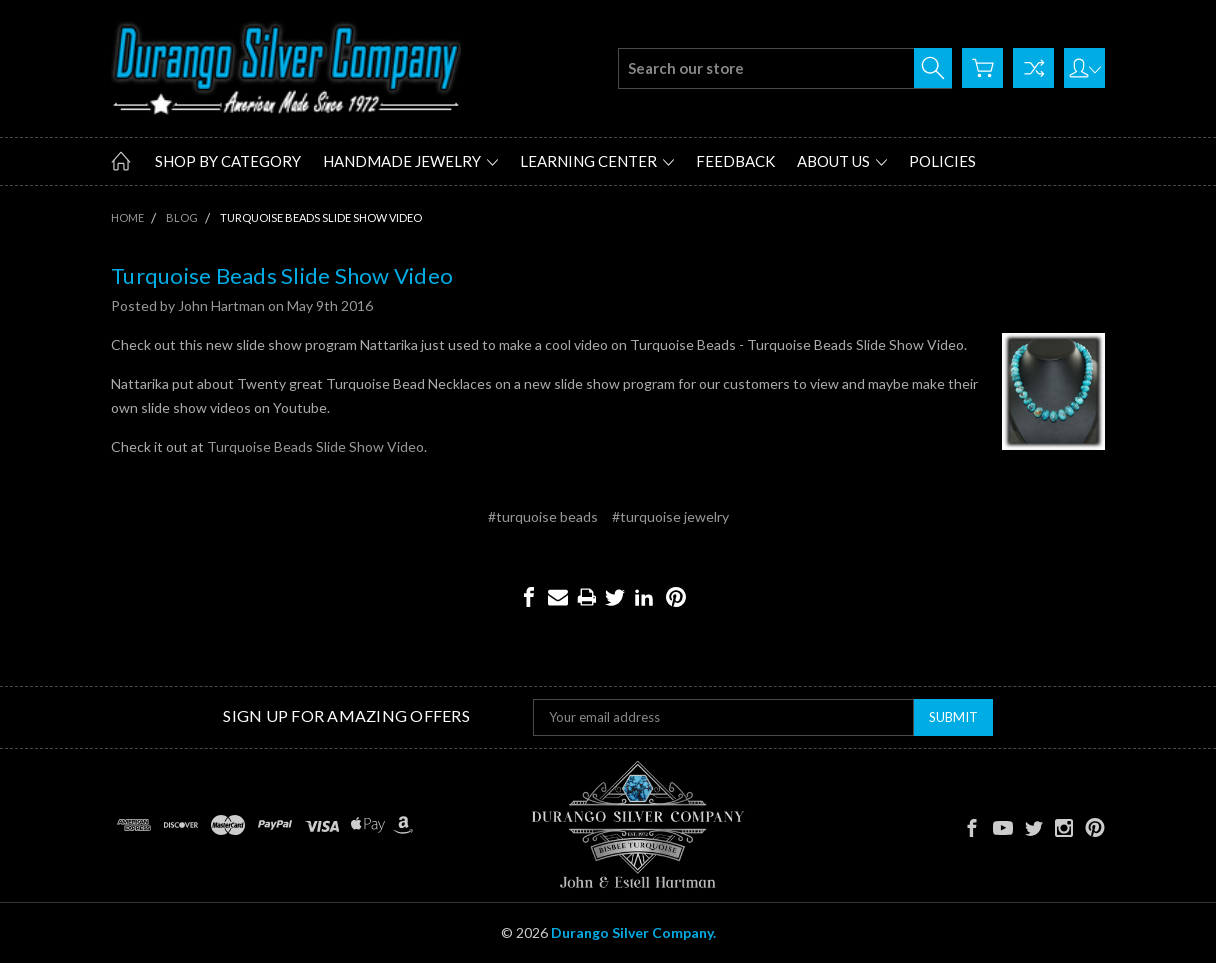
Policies (942, 161)
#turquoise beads (543, 516)
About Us (842, 161)
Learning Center (597, 161)
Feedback (735, 161)
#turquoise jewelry (670, 516)
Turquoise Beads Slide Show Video (282, 275)
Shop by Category (228, 161)
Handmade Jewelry (410, 161)
